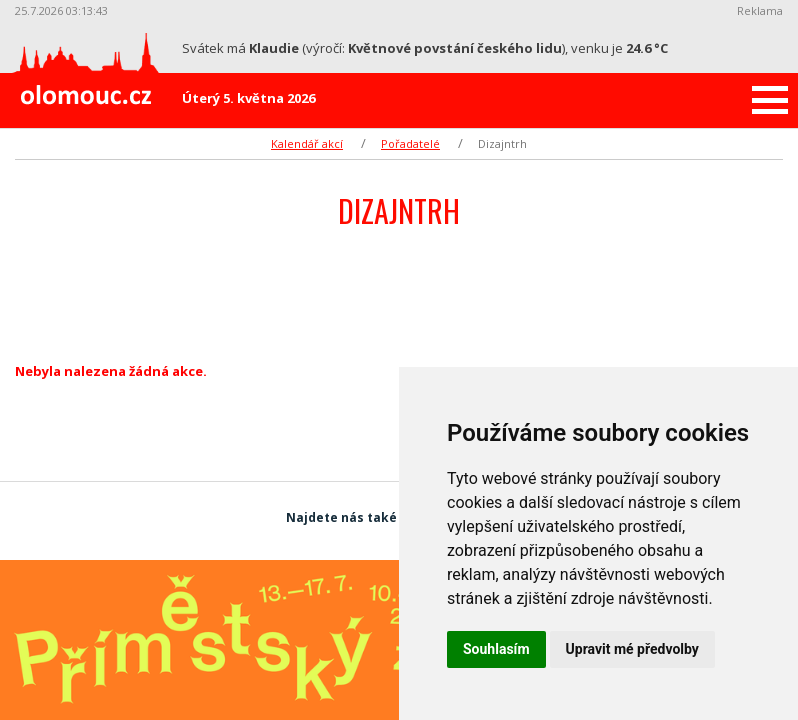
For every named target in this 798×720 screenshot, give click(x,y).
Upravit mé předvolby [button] (632, 649)
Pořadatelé (410, 143)
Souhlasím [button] (496, 649)
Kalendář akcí (307, 143)
